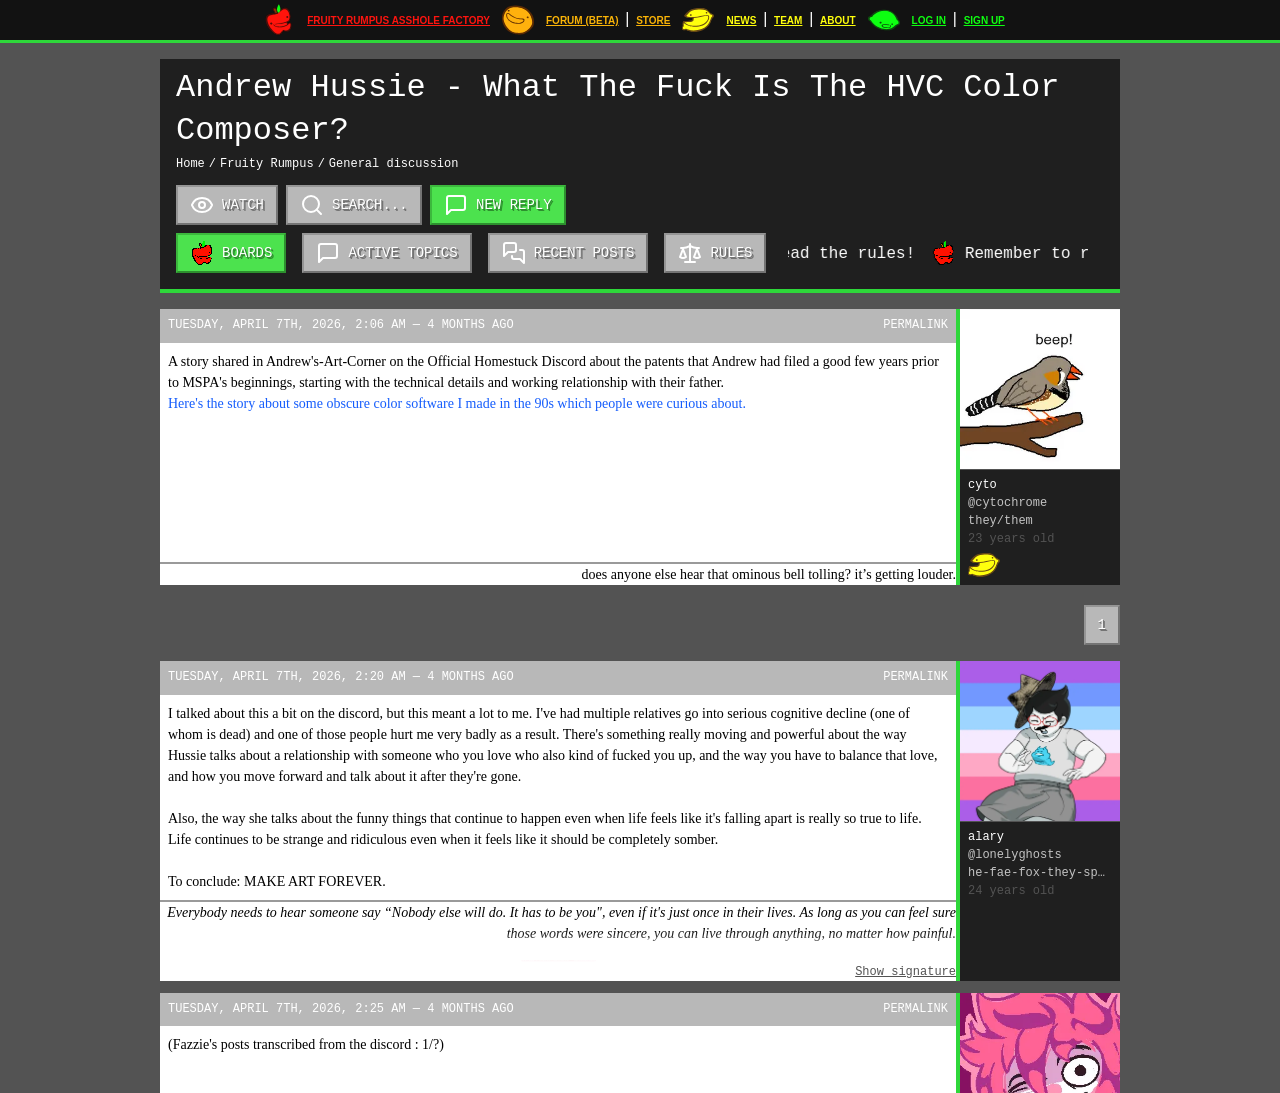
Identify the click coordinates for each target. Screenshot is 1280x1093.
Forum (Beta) (582, 20)
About (838, 20)
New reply (498, 206)
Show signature (905, 972)
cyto (982, 485)
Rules (715, 253)
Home (190, 164)
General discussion (394, 164)
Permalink (915, 325)
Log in (929, 20)
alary (986, 837)
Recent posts (568, 253)
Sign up (984, 20)
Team (788, 20)
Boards (231, 253)
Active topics (386, 253)
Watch (227, 205)
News (741, 20)
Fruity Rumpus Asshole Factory (398, 20)
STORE (653, 20)
